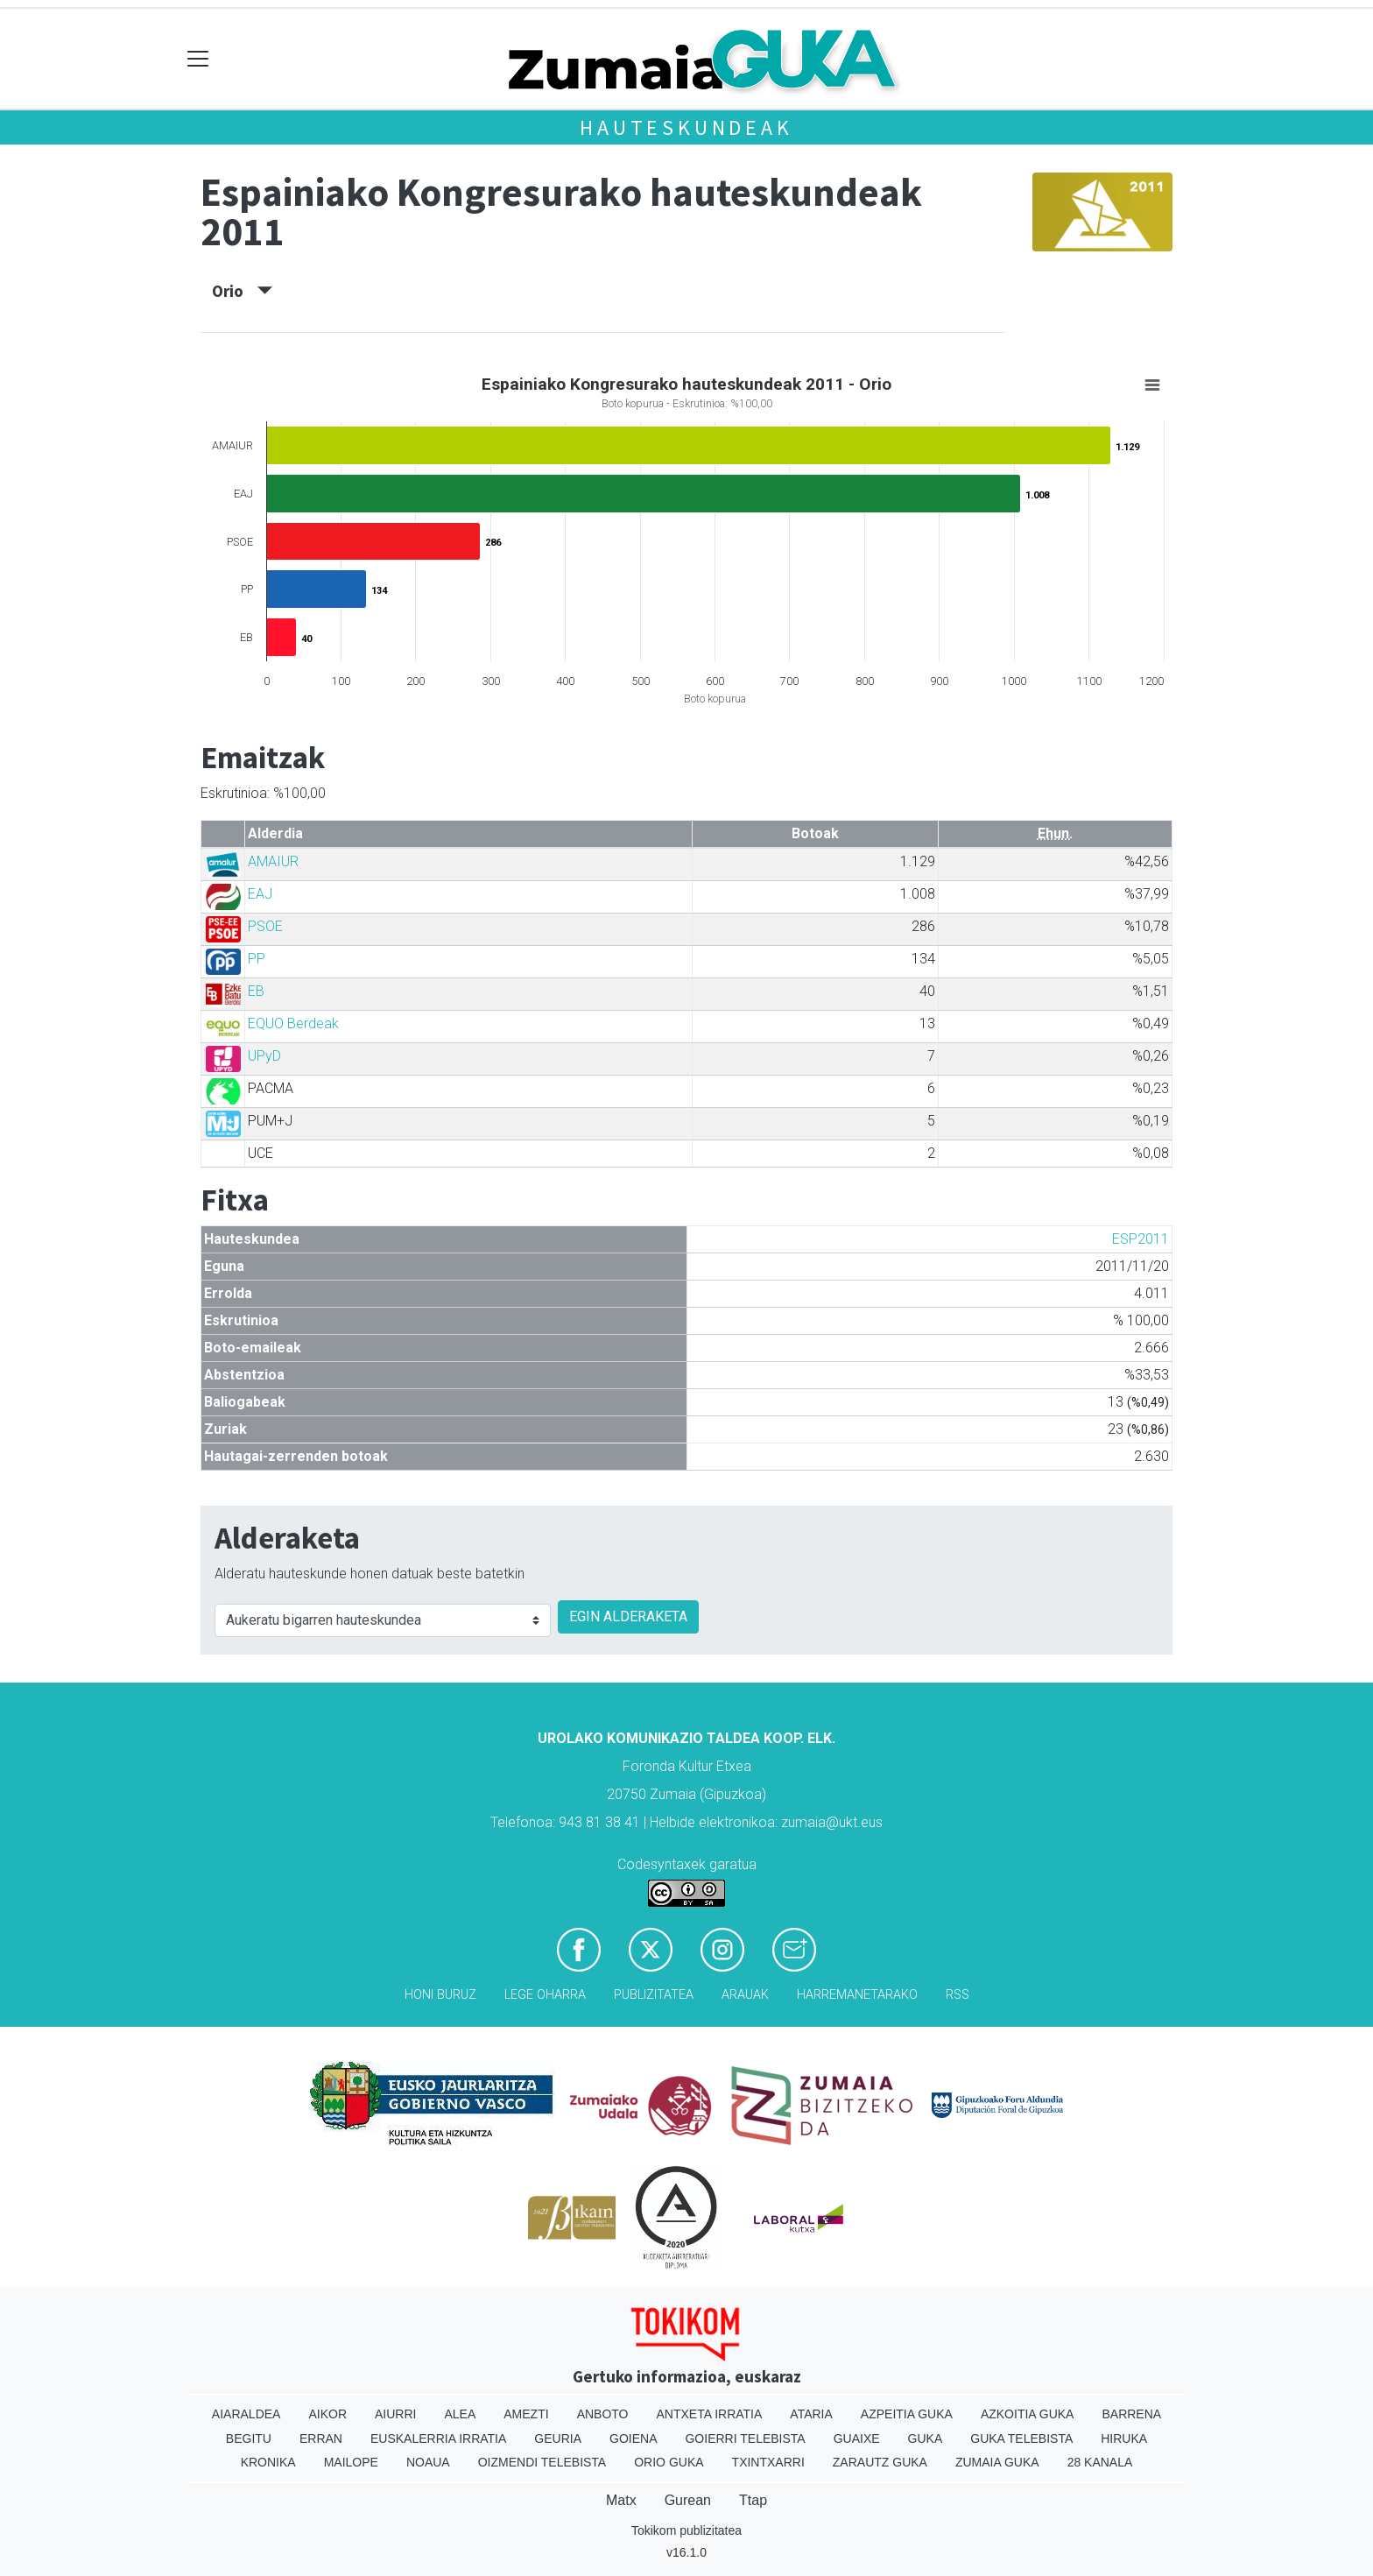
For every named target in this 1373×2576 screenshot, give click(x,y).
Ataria (811, 2414)
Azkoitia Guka (1027, 2414)
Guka (925, 2438)
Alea (459, 2414)
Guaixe (857, 2438)
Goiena (633, 2438)
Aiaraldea (246, 2414)
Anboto (603, 2414)
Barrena (1131, 2414)
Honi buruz (440, 1994)
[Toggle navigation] (198, 59)
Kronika (268, 2462)
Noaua (428, 2462)
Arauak (745, 1994)
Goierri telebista (745, 2438)
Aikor (327, 2414)
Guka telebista (1021, 2438)
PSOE (265, 926)
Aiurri (395, 2414)
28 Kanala (1100, 2462)
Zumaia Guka (997, 2462)
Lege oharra (545, 1994)
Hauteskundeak (686, 127)
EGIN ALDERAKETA (628, 1616)
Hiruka (1124, 2438)
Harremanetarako (857, 1994)
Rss (957, 1994)
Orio (242, 290)
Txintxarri (768, 2462)
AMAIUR (273, 861)
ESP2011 (1140, 1239)
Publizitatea (654, 1994)
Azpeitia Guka (907, 2414)
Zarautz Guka (880, 2462)
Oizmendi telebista (542, 2462)
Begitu (248, 2438)
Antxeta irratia (710, 2414)
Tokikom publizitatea (686, 2530)
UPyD (264, 1056)
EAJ (260, 894)
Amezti (525, 2414)
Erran (320, 2438)
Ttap (753, 2500)
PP (256, 958)
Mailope (351, 2462)
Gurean (688, 2500)
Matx (621, 2500)
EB (256, 991)
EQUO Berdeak (293, 1023)
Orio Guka (668, 2462)
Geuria (557, 2438)
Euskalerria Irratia (438, 2438)
